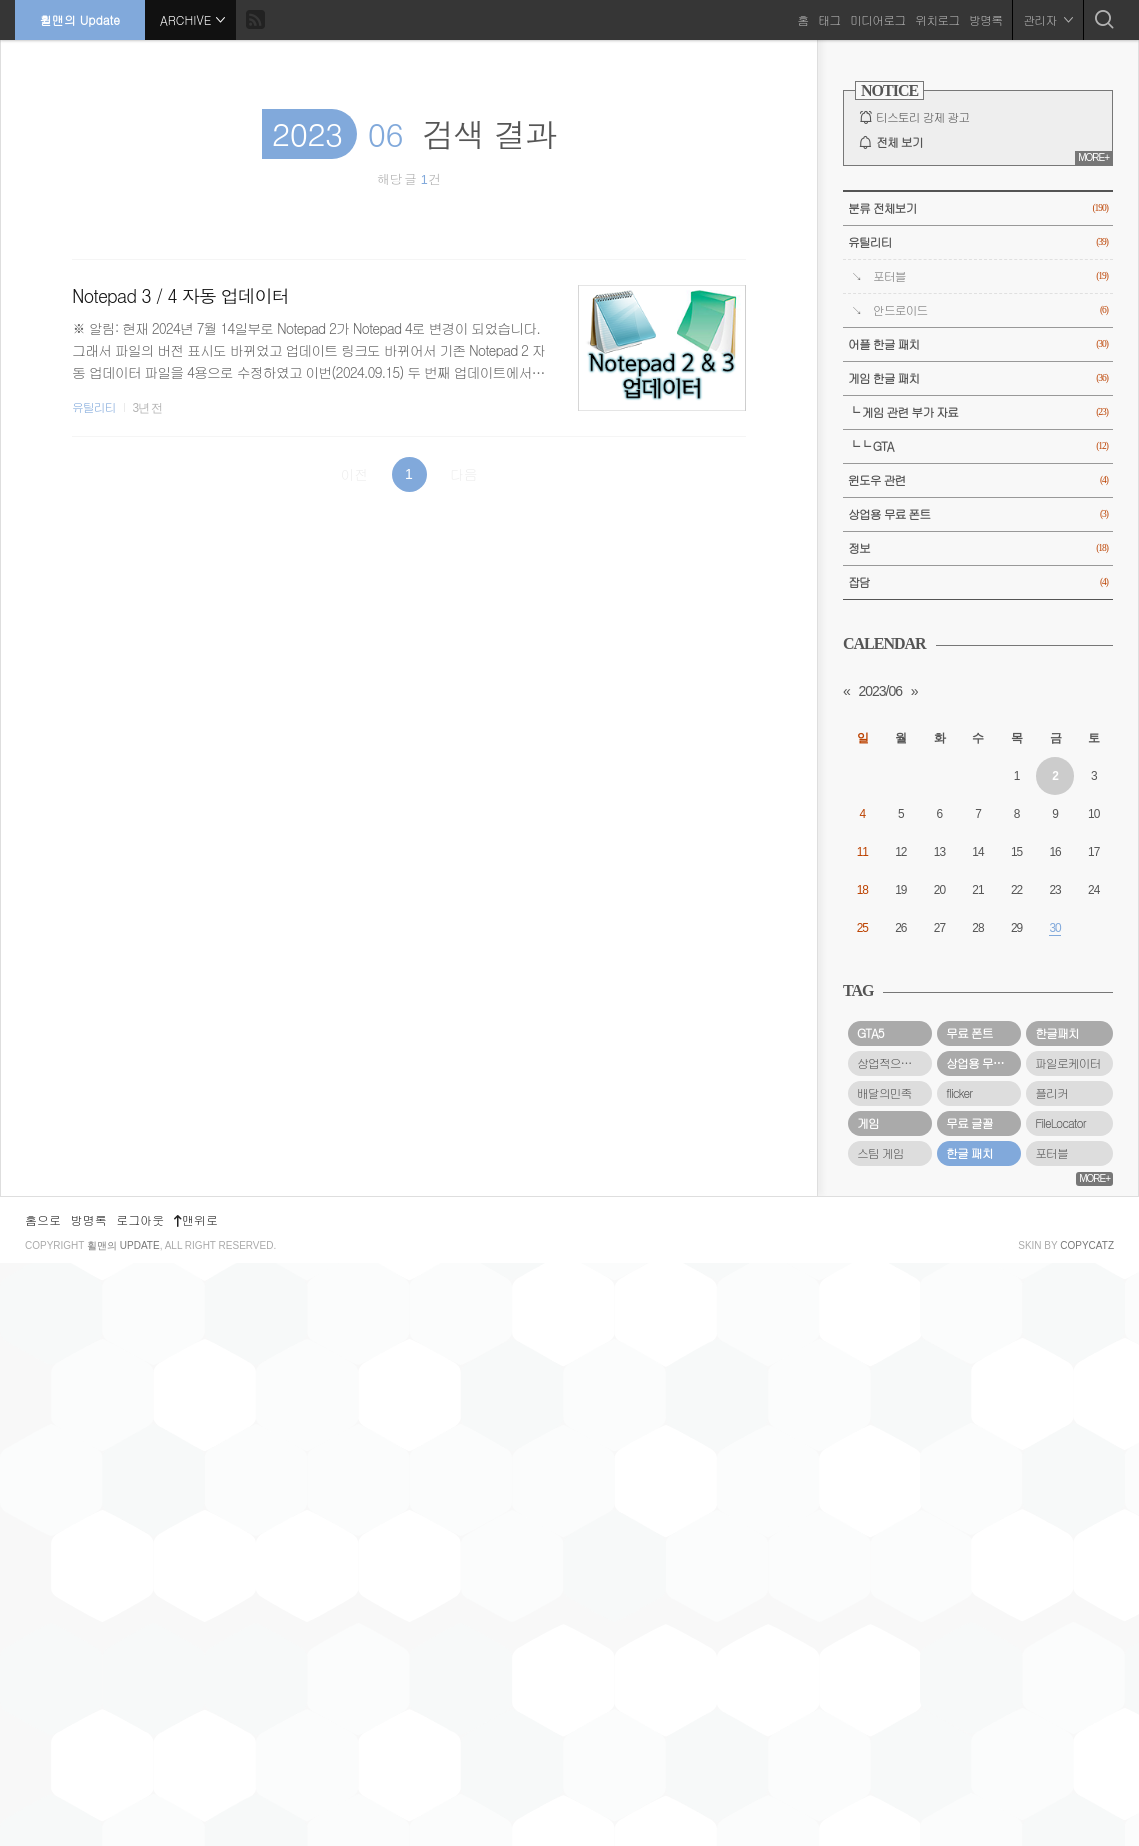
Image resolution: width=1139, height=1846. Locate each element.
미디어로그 (877, 19)
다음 (464, 474)
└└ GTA (978, 446)
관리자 (1048, 19)
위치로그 (937, 19)
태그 (829, 19)
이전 (354, 474)
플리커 (1051, 1093)
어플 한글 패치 (978, 344)
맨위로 (196, 1802)
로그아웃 (140, 1802)
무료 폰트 (969, 1033)
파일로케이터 (1067, 1063)
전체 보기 (899, 142)
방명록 (985, 19)
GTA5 (870, 1033)
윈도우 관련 (978, 480)
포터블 (990, 276)
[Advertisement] (978, 1486)
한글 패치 (969, 1153)
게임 (868, 1123)
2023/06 (880, 691)
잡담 (978, 582)
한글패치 (1057, 1033)
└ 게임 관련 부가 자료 (978, 412)
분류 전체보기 (978, 208)
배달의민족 (884, 1093)
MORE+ (1093, 157)
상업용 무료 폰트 (978, 514)
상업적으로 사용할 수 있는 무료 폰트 (894, 1063)
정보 (978, 548)
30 (1054, 928)
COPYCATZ (1087, 1828)
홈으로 (43, 1802)
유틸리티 (94, 407)
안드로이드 (990, 310)
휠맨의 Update (80, 19)
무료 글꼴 (969, 1123)
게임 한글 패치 (978, 378)
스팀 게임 (880, 1153)
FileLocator (1060, 1123)
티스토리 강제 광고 (922, 117)
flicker (959, 1093)
